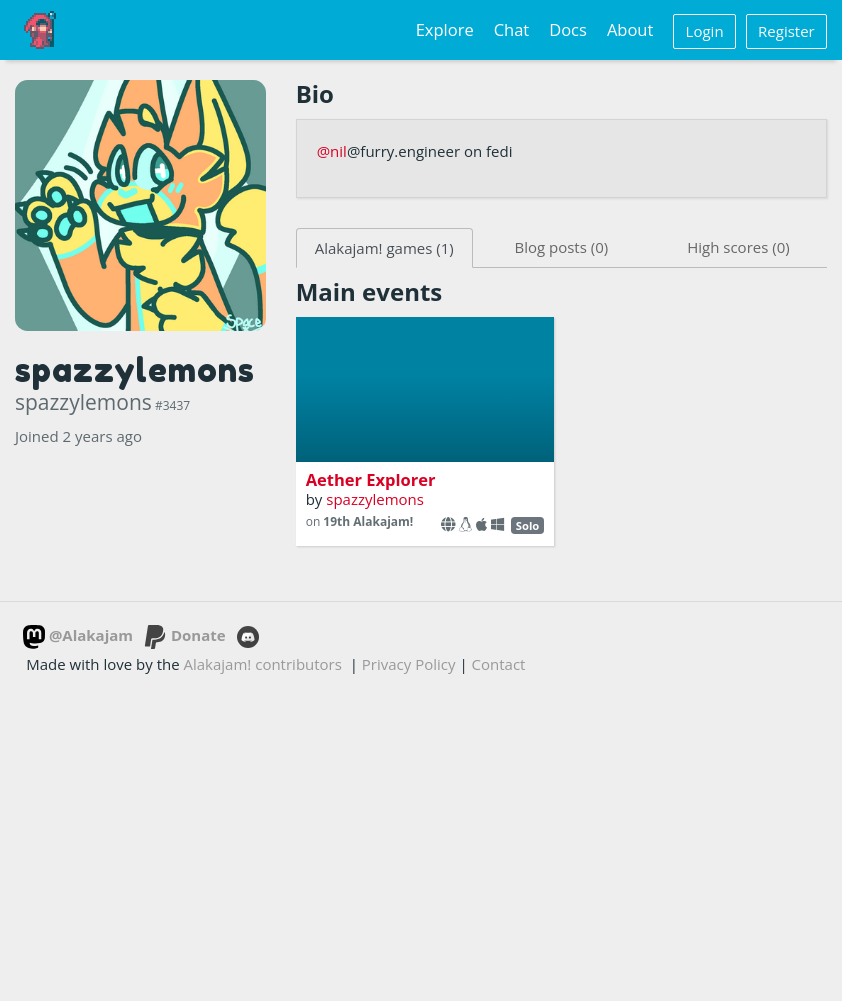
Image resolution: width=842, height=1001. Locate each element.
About (630, 29)
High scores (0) (738, 247)
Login (705, 31)
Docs (568, 29)
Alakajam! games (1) (384, 248)
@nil (332, 151)
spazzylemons (375, 499)
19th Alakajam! (368, 521)
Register (786, 31)
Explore (445, 29)
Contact (499, 664)
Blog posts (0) (561, 247)
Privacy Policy (409, 664)
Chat (512, 29)
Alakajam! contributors (263, 664)
